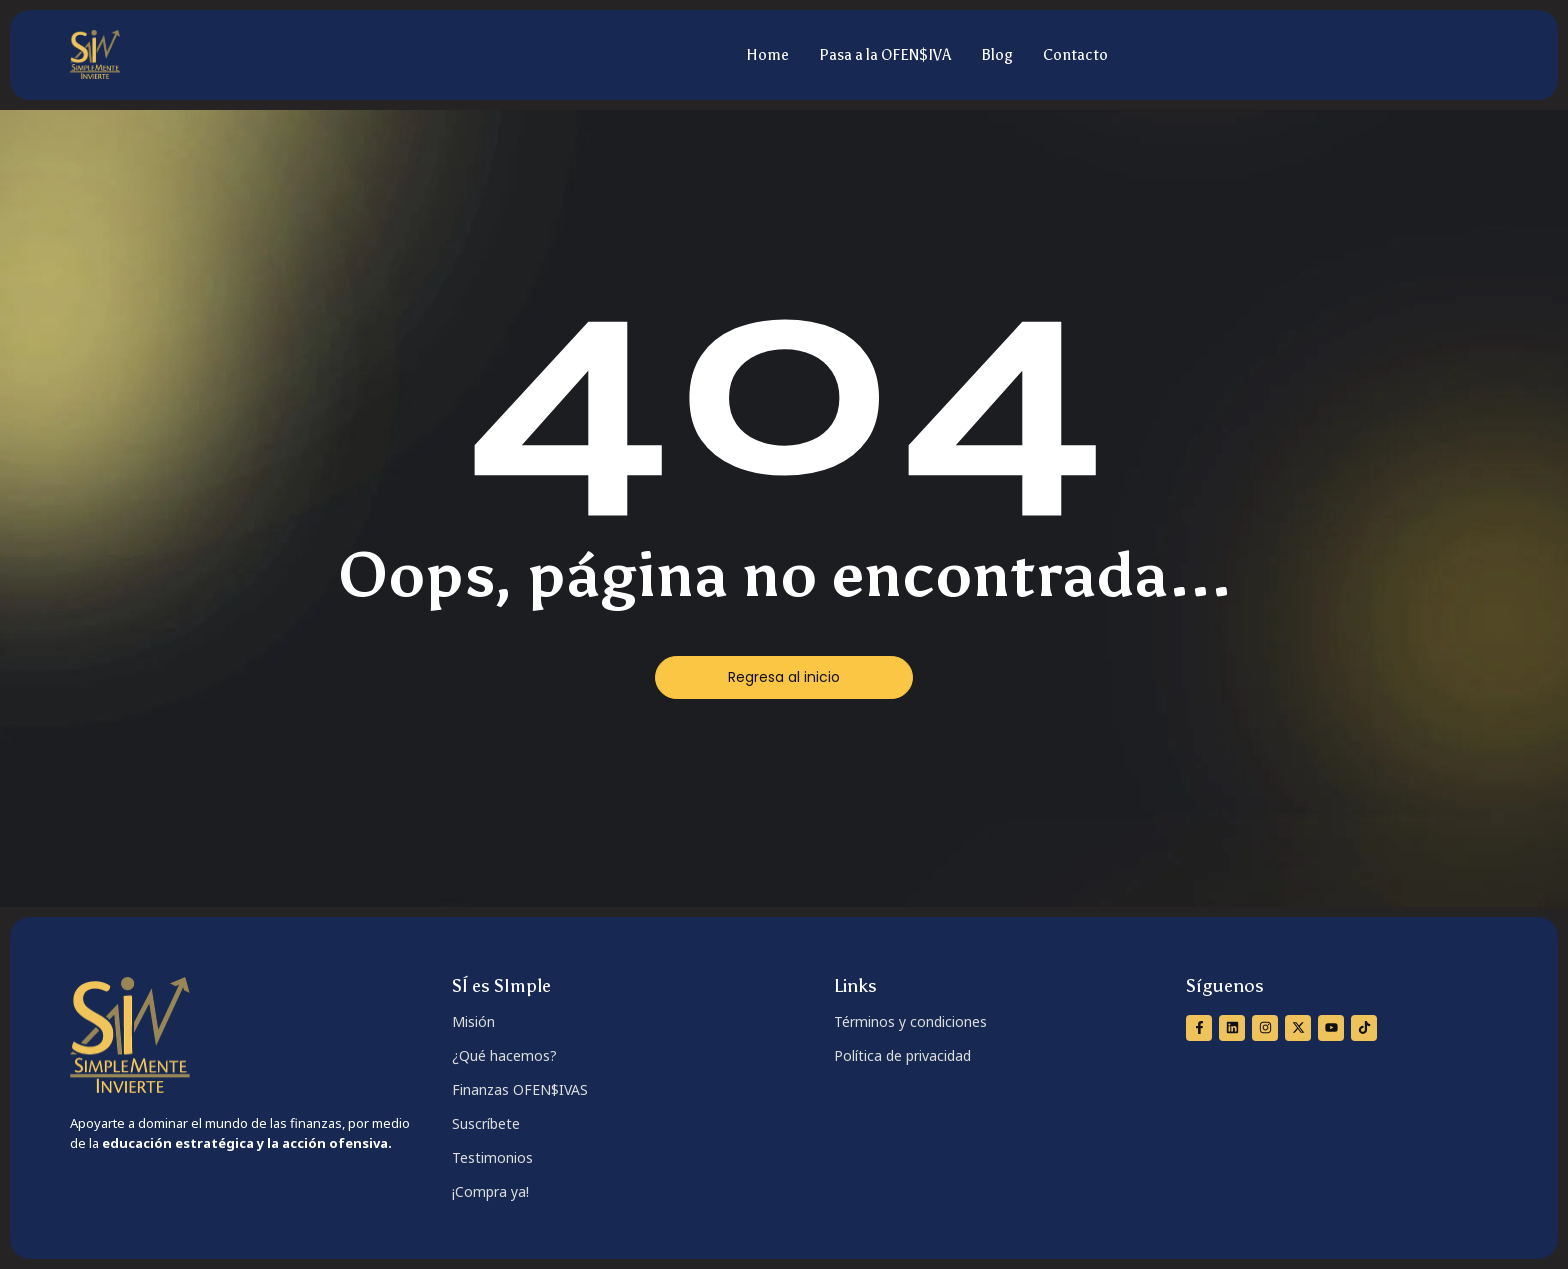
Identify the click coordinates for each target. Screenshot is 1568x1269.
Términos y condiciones (910, 1021)
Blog (997, 55)
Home (767, 55)
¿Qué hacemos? (504, 1055)
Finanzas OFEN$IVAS (520, 1089)
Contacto (1075, 55)
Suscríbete (486, 1123)
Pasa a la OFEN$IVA (885, 55)
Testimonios (492, 1157)
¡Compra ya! (490, 1191)
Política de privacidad (902, 1055)
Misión (473, 1021)
